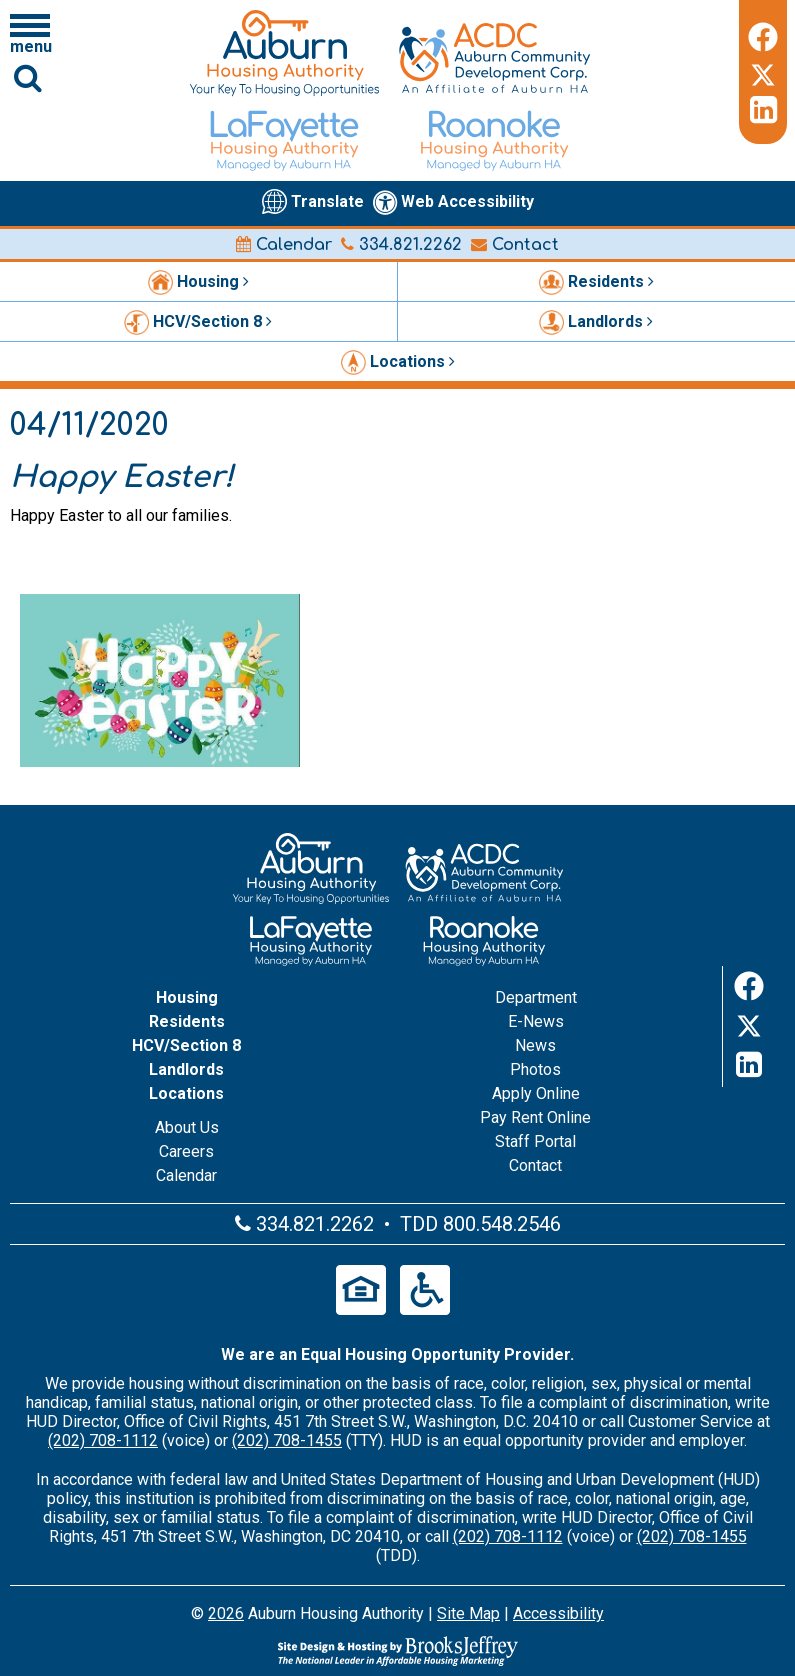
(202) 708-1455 (287, 1440)
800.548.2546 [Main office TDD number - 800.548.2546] (502, 1224)
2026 (226, 1613)
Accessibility (558, 1613)
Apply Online (536, 1093)
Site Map (468, 1613)
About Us (187, 1127)
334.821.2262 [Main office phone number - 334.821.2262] (401, 245)
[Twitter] (763, 72)
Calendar (284, 245)
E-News (536, 1021)
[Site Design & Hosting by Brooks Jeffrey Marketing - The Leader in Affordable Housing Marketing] (397, 1651)
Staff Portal (535, 1141)
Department (536, 997)
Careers (186, 1151)
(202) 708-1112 (103, 1440)
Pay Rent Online (535, 1117)
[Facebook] (763, 34)
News (535, 1045)
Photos (535, 1069)
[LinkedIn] (763, 110)
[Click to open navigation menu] (30, 33)
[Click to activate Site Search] (28, 77)
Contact (515, 245)
